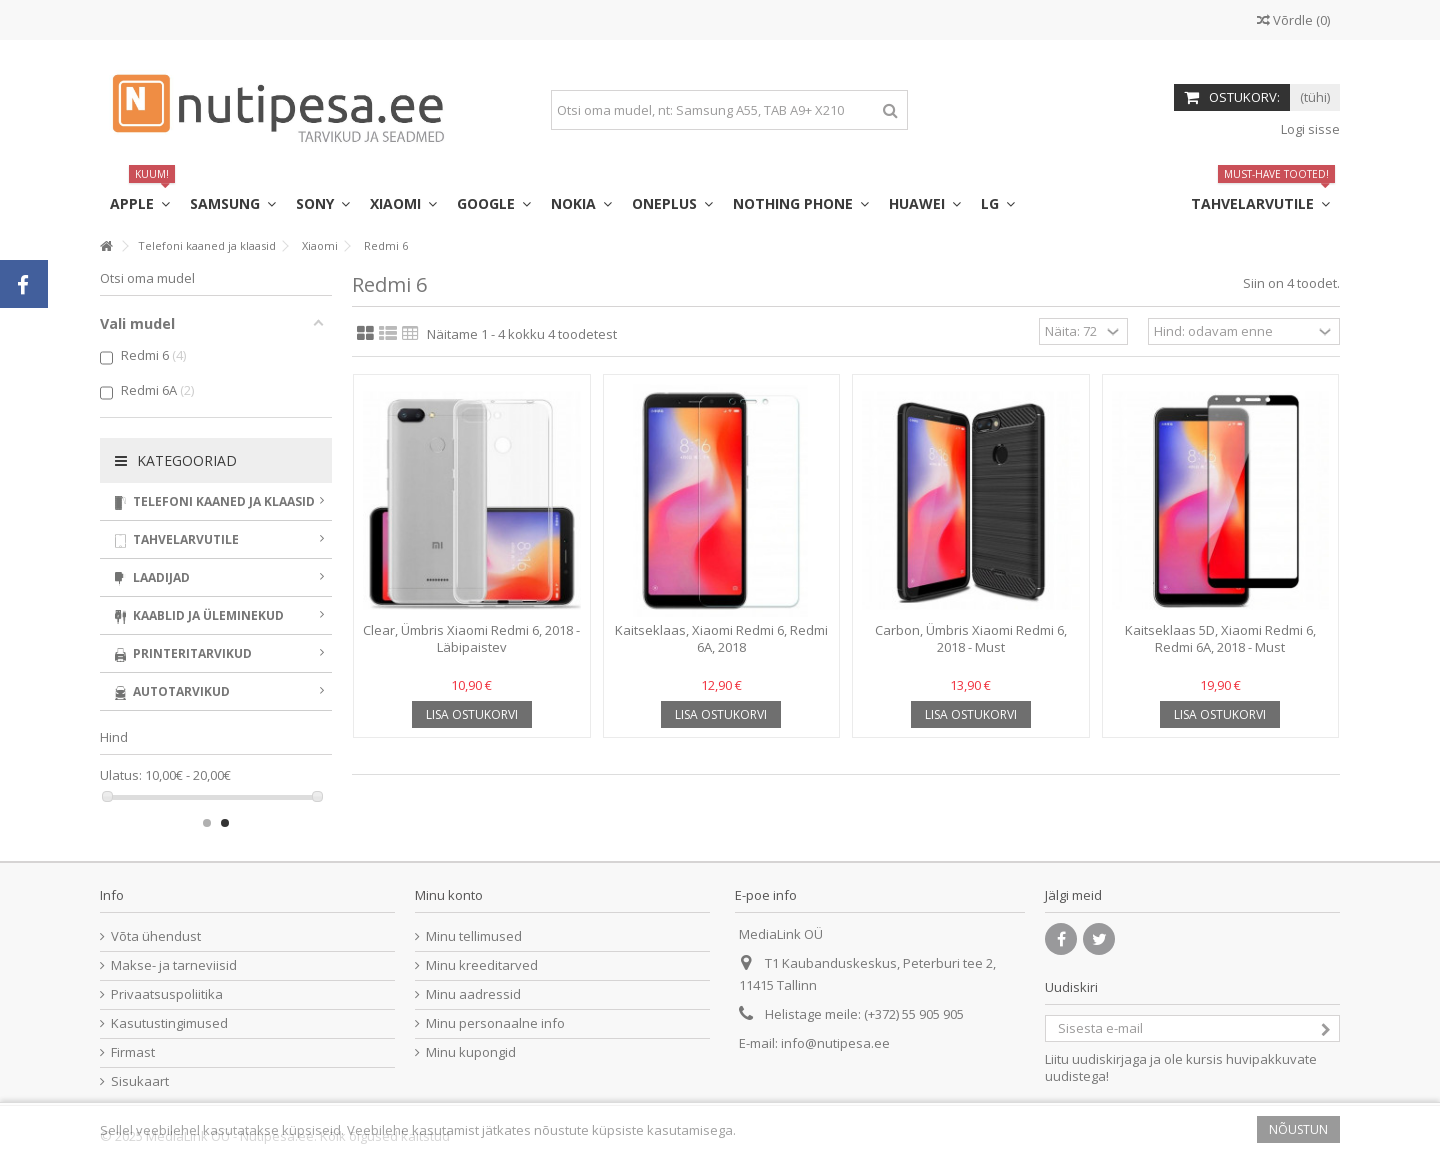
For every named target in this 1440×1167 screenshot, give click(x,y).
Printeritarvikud (219, 653)
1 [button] (207, 823)
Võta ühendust (156, 936)
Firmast (133, 1052)
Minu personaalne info (495, 1023)
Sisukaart (140, 1081)
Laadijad (219, 577)
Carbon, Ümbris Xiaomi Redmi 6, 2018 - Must (971, 638)
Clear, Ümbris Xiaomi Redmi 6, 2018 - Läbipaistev (471, 638)
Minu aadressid (473, 994)
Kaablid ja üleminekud (219, 615)
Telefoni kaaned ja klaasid (219, 501)
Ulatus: (121, 775)
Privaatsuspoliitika (167, 994)
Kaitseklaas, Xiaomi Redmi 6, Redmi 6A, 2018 (721, 638)
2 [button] (225, 823)
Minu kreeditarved (482, 965)
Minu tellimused (474, 936)
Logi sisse (1309, 129)
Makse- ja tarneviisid (174, 965)
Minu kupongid (471, 1052)
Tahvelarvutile (219, 539)
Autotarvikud (219, 691)
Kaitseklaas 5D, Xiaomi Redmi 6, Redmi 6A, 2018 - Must (1220, 638)
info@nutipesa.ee (835, 1043)
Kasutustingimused (169, 1023)
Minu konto (449, 895)
